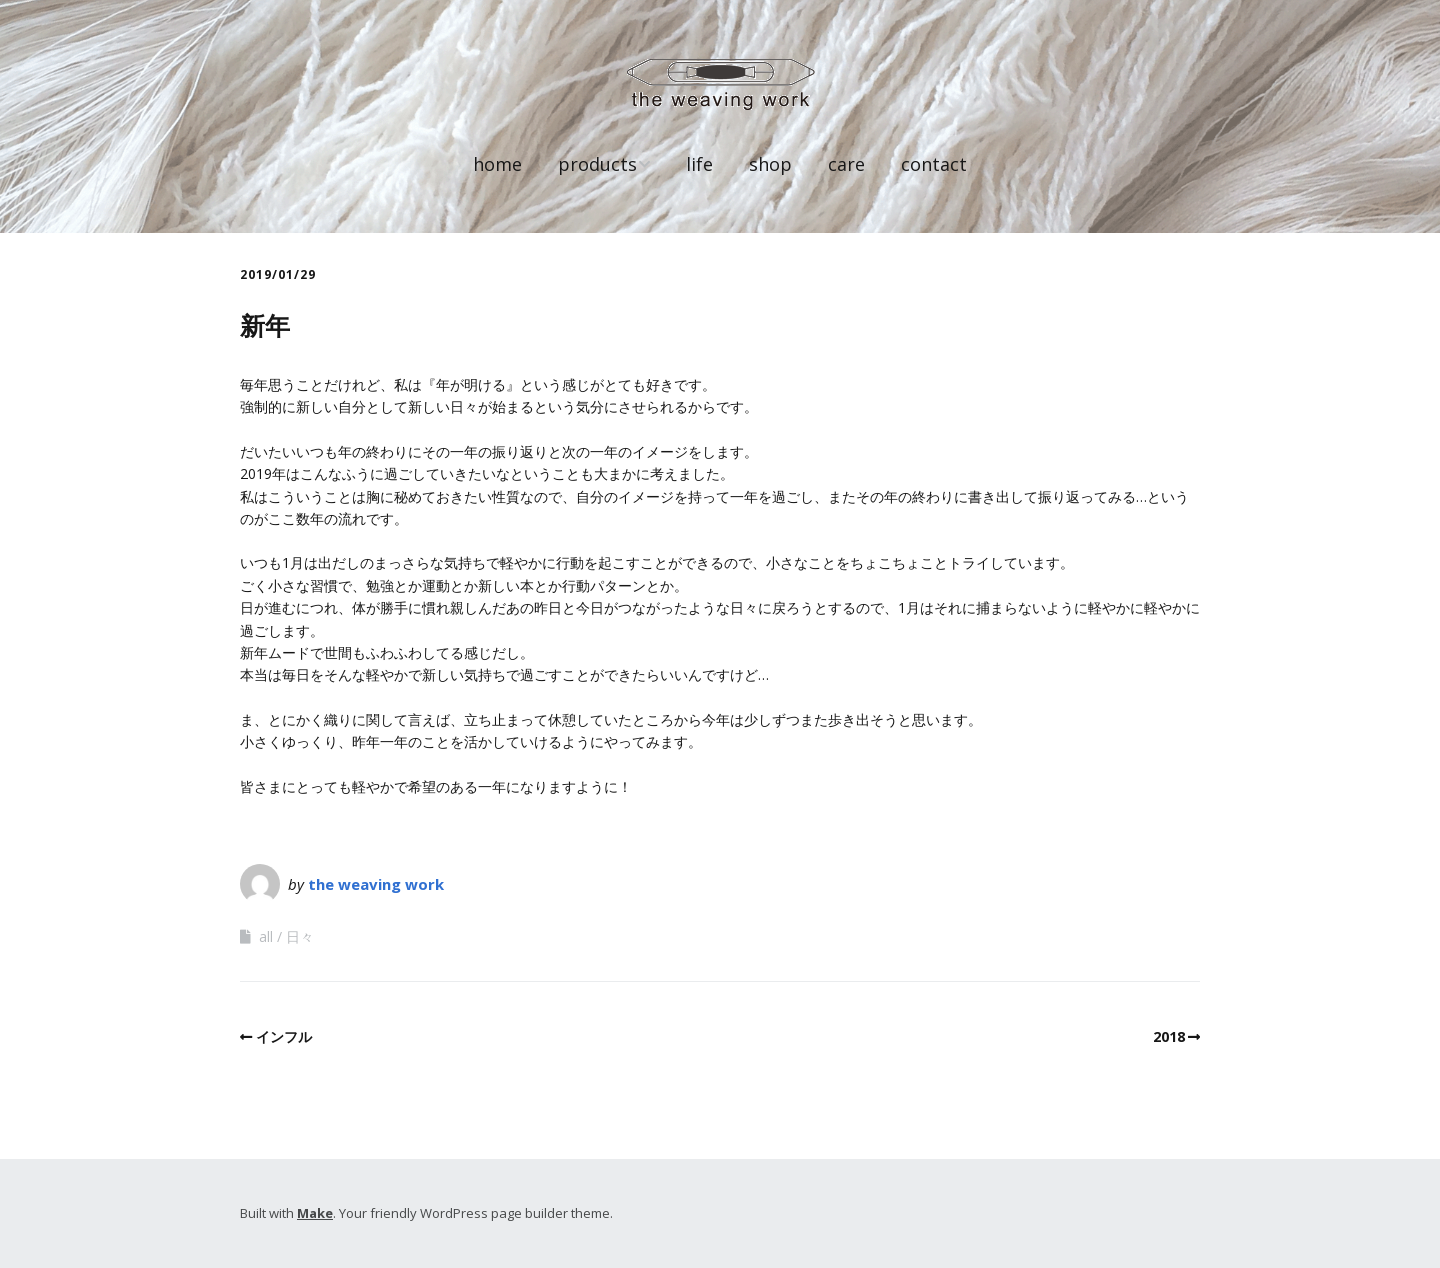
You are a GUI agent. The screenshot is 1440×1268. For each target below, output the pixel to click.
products (597, 164)
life (699, 164)
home (497, 164)
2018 (1169, 1036)
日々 (300, 936)
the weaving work (376, 884)
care (846, 164)
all (266, 936)
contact (934, 164)
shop (770, 164)
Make (315, 1213)
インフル (284, 1036)
